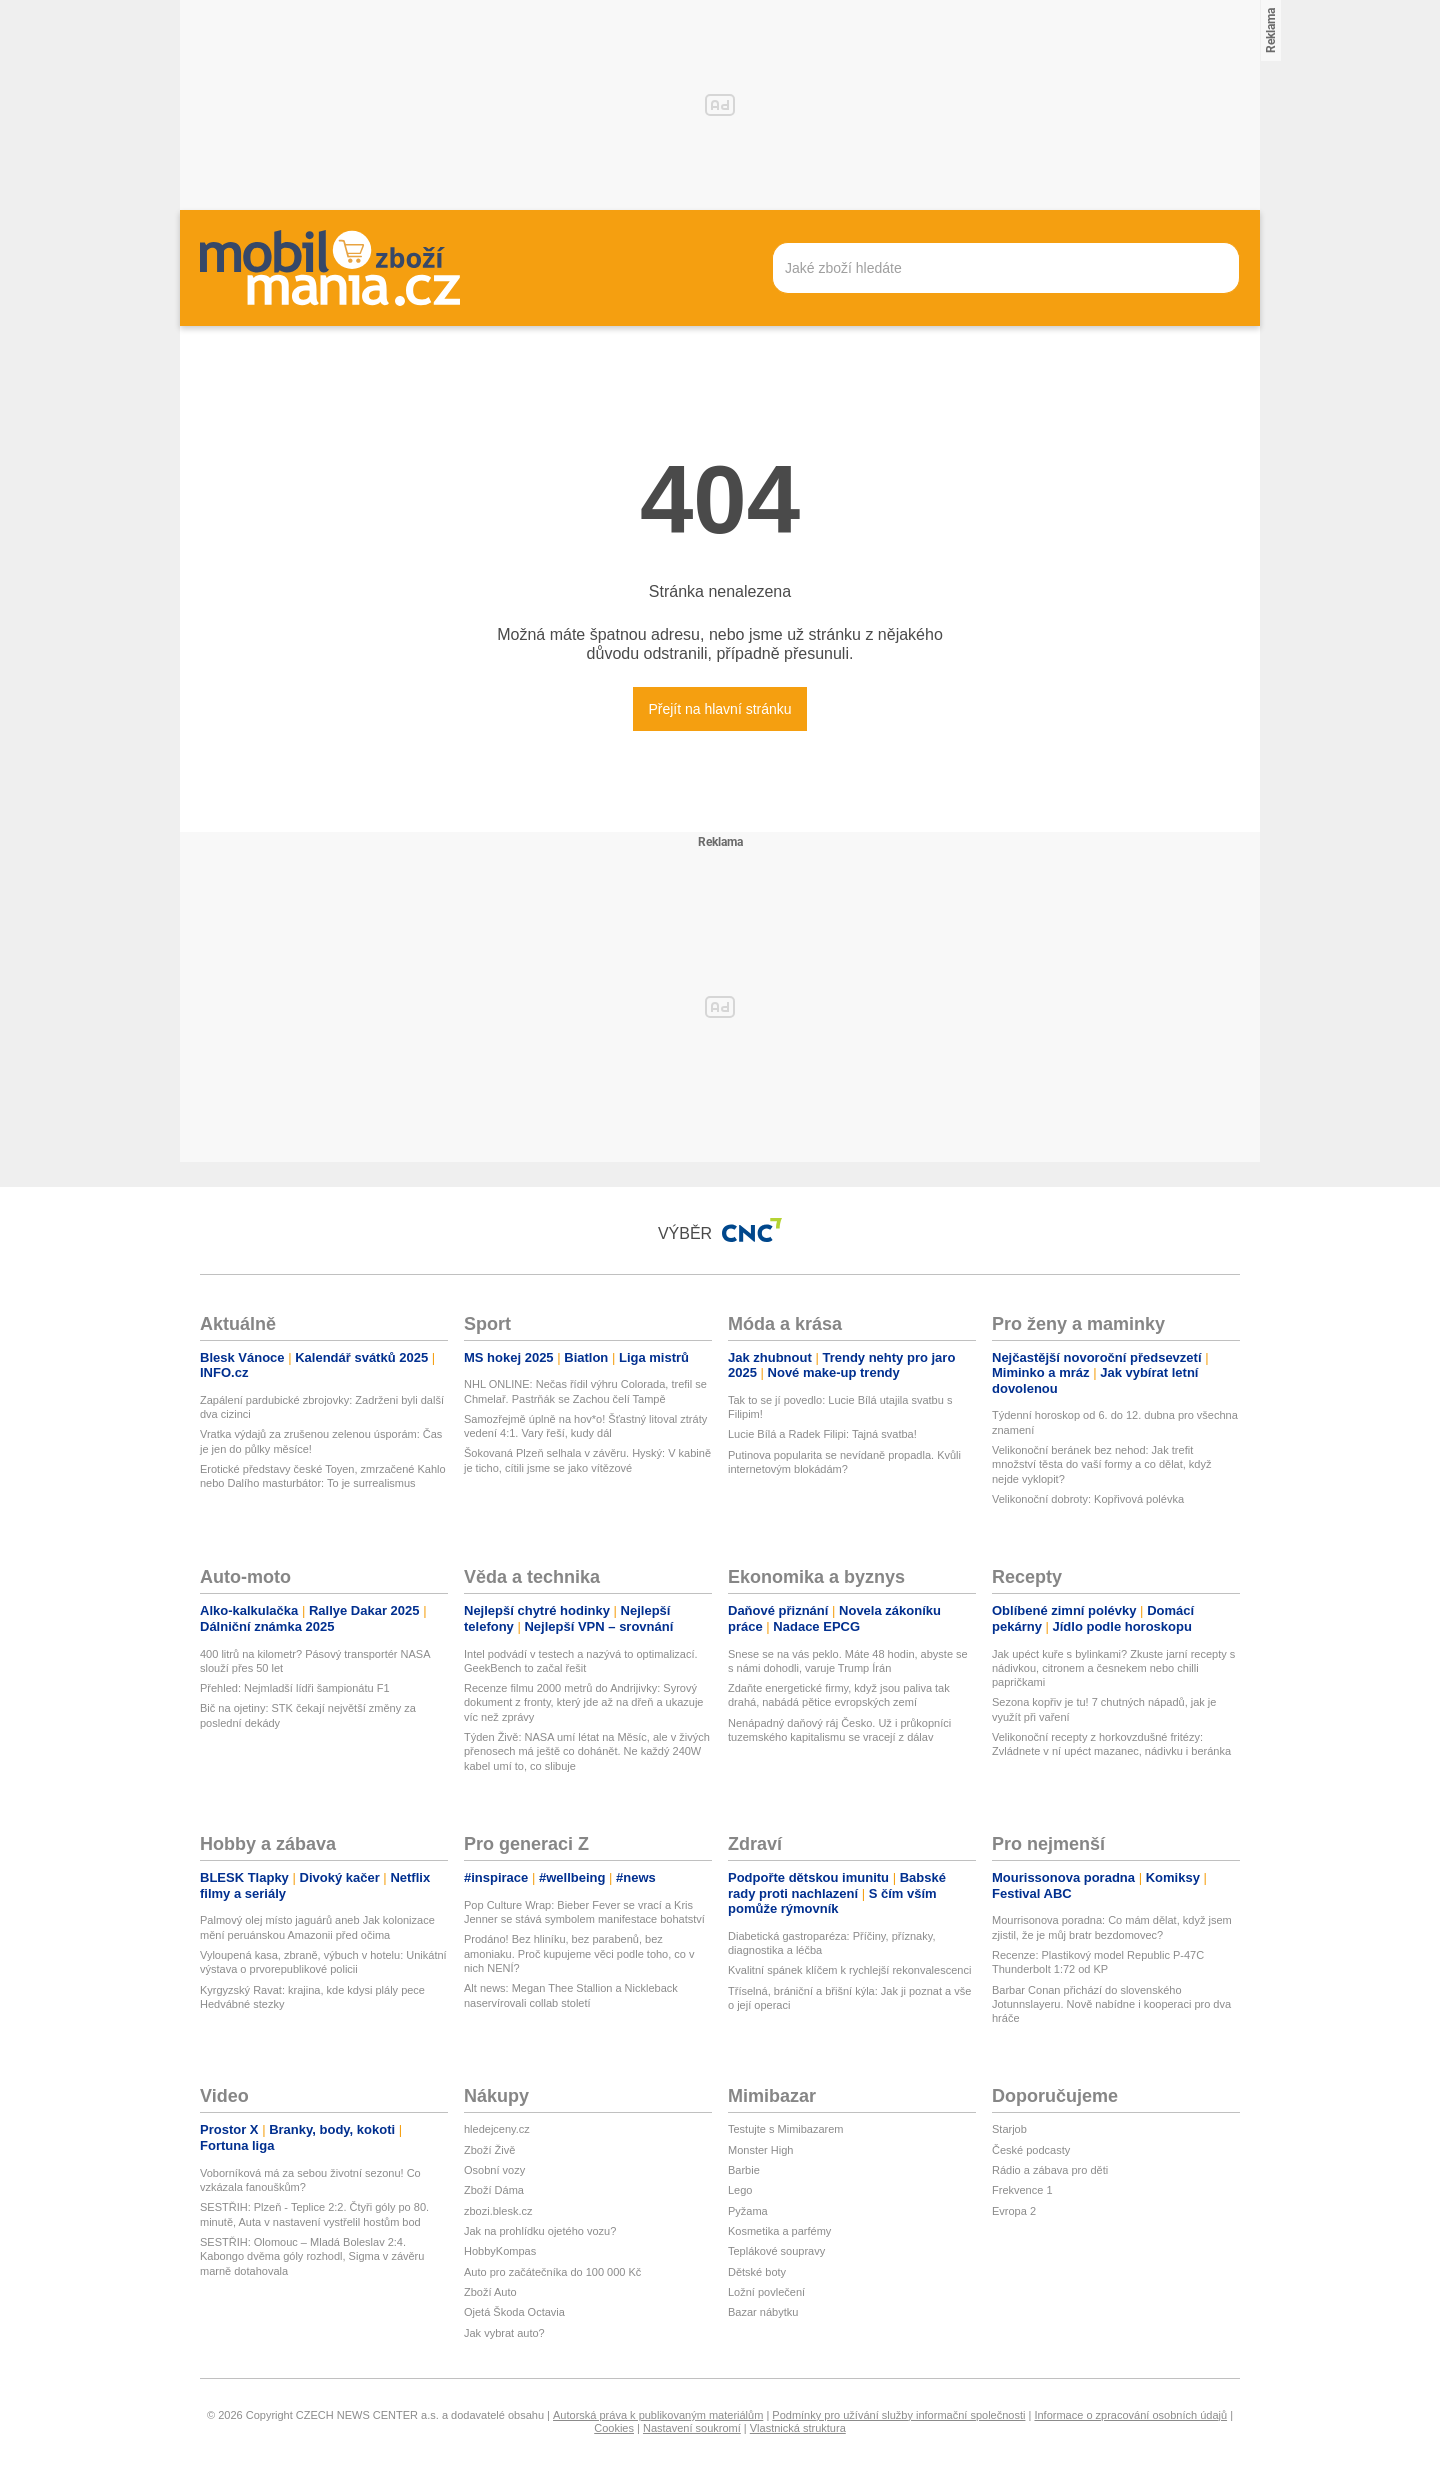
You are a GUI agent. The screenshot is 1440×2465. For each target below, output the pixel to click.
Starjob (1009, 2129)
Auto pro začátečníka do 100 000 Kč (552, 2272)
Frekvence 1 (1022, 2190)
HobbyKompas (500, 2251)
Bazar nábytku (763, 2312)
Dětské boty (757, 2272)
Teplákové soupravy (776, 2251)
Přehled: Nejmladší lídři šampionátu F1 (295, 1688)
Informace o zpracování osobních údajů (1130, 2415)
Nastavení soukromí (692, 2428)
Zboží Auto (490, 2292)
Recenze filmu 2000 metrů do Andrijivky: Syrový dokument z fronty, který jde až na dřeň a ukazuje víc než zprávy (583, 1702)
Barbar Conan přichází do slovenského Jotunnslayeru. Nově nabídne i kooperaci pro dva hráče (1111, 2004)
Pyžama (748, 2211)
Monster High (760, 2150)
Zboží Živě (489, 2150)
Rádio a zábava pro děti (1050, 2170)
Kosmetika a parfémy (779, 2231)
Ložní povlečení (766, 2292)
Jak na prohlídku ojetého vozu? (540, 2231)
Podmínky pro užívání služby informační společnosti (898, 2415)
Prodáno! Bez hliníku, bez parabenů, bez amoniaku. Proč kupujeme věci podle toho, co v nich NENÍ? (579, 1953)
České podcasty (1031, 2150)
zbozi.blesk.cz (498, 2211)
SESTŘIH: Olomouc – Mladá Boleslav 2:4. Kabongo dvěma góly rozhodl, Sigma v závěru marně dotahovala (312, 2256)
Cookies (614, 2428)
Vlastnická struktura (798, 2428)
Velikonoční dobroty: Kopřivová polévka (1088, 1499)
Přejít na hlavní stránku (719, 709)
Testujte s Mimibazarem (786, 2129)
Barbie (744, 2170)
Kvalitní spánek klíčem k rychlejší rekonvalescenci (849, 1970)
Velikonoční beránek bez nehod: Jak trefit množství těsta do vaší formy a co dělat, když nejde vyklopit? (1101, 1464)
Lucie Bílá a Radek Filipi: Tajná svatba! (822, 1434)
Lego (740, 2190)
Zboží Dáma (494, 2190)
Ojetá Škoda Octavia (514, 2312)
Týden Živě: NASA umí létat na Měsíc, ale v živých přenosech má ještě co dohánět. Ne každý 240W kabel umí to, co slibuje (587, 1751)
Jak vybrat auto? (504, 2333)
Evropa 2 (1014, 2211)
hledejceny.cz (497, 2129)
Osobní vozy (494, 2170)
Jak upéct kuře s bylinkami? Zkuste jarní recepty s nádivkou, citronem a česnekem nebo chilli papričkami (1113, 1668)
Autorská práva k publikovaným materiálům (658, 2415)
